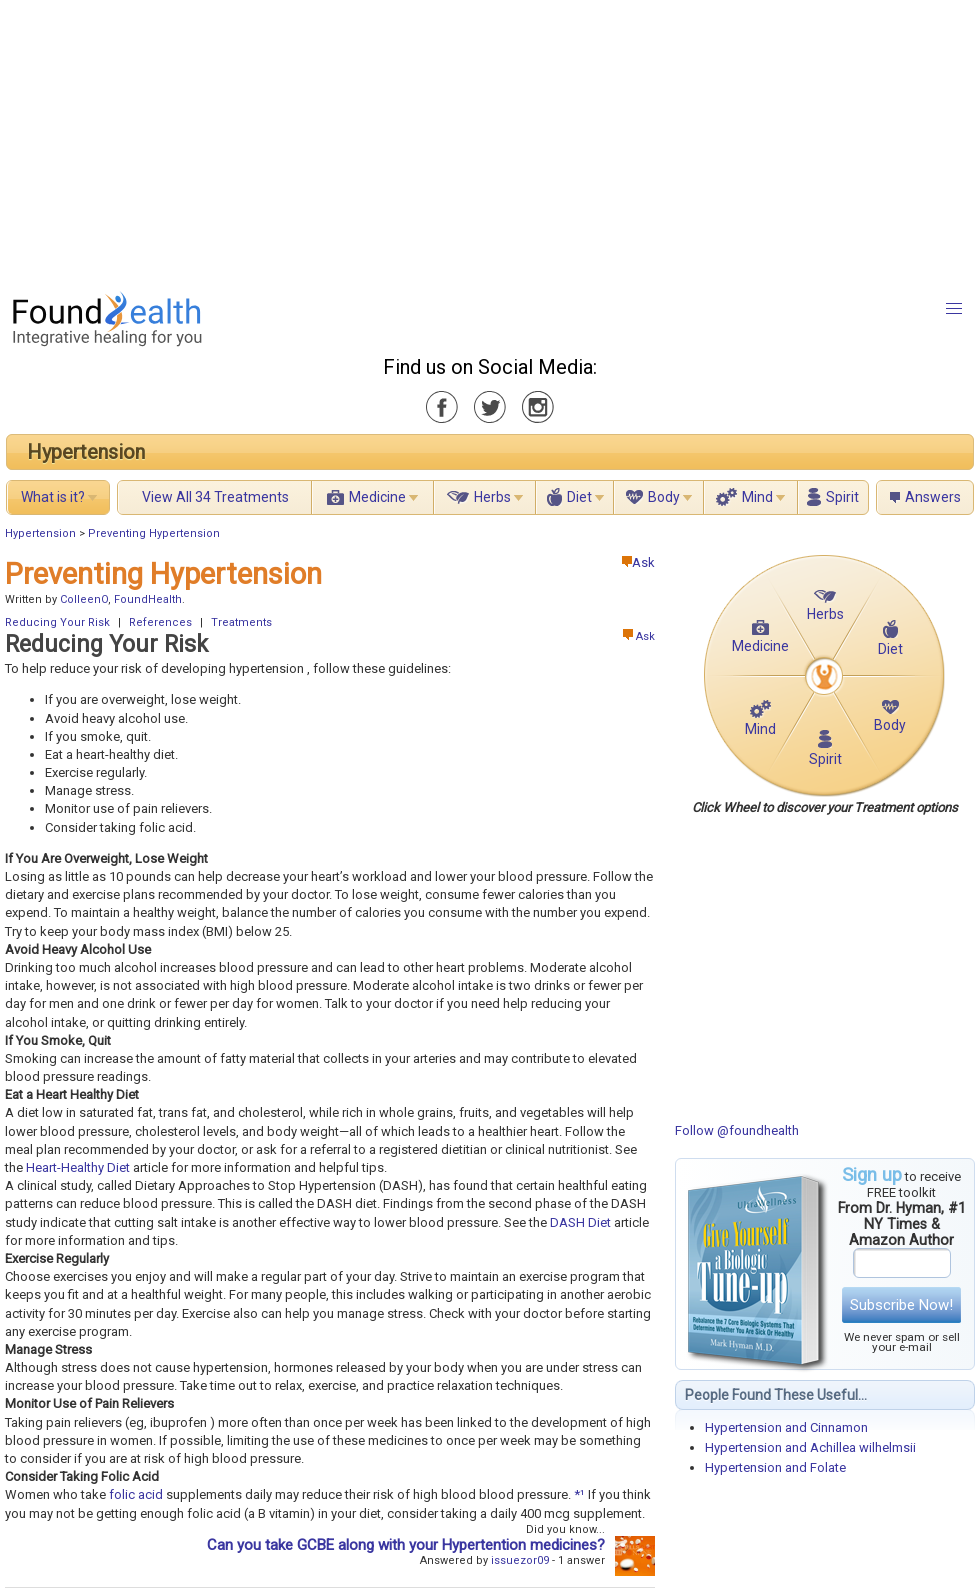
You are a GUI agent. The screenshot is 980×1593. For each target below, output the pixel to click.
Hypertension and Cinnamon (786, 1427)
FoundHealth (148, 599)
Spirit (842, 497)
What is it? (53, 497)
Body (664, 497)
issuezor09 (520, 1560)
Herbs (492, 497)
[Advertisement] (425, 140)
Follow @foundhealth (737, 1130)
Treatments (241, 622)
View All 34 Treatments (215, 497)
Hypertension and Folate (775, 1467)
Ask (638, 562)
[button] (954, 309)
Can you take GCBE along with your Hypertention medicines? (406, 1545)
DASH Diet (580, 1222)
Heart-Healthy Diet (78, 1167)
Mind (757, 497)
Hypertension (86, 452)
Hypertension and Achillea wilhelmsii (810, 1447)
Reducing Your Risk (57, 622)
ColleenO (84, 599)
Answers (933, 497)
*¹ (579, 1494)
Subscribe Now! (901, 1305)
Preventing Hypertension (154, 533)
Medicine (377, 497)
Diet (579, 497)
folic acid (136, 1494)
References (160, 622)
